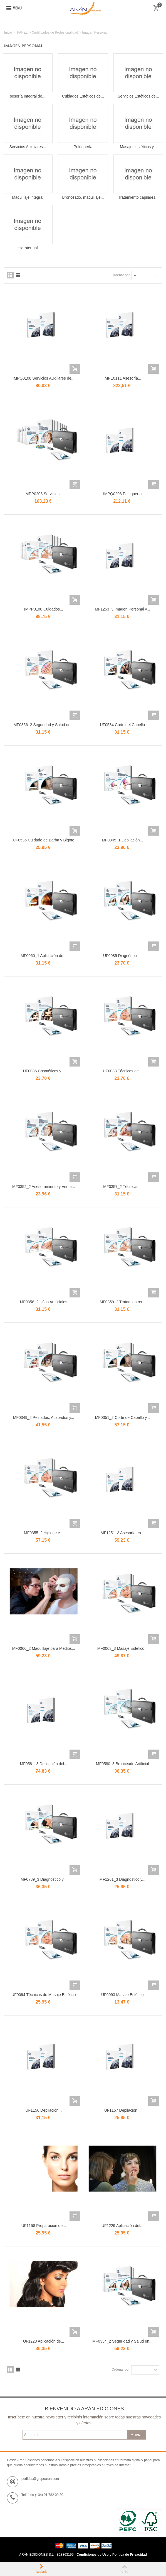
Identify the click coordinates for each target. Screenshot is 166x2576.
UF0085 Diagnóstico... (122, 955)
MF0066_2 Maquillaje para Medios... (43, 1648)
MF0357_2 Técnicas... (122, 1186)
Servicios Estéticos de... (138, 96)
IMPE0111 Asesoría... (122, 378)
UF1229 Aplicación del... (122, 2225)
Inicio (8, 32)
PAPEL (22, 32)
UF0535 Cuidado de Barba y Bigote (43, 840)
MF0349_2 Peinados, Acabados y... (43, 1417)
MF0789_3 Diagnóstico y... (43, 1879)
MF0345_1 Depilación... (122, 840)
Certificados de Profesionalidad (55, 32)
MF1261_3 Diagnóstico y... (122, 1879)
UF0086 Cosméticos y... (43, 1071)
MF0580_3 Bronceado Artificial (122, 1764)
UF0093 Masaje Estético (122, 1994)
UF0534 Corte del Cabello (122, 725)
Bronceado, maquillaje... (83, 197)
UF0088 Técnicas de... (122, 1071)
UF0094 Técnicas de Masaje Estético (43, 1994)
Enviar (136, 2434)
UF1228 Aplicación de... (43, 2341)
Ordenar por (121, 275)
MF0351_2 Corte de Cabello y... (122, 1417)
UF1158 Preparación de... (43, 2225)
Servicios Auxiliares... (27, 147)
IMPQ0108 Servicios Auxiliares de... (44, 378)
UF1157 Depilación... (122, 2110)
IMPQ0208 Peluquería (122, 494)
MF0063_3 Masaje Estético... (122, 1648)
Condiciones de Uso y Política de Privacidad (111, 2555)
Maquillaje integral (27, 197)
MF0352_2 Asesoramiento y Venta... (43, 1186)
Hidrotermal (28, 248)
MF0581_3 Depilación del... (43, 1764)
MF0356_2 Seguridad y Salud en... (44, 725)
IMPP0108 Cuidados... (43, 609)
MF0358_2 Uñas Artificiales (43, 1302)
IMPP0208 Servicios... (43, 494)
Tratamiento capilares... (138, 197)
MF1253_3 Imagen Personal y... (122, 609)
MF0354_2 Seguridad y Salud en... (122, 2341)
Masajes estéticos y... (138, 147)
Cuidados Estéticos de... (83, 96)
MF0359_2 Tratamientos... (122, 1302)
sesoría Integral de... (28, 96)
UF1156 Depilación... (43, 2110)
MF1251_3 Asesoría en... (122, 1533)
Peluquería (83, 147)
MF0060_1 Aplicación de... (43, 955)
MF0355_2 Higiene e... (43, 1533)
